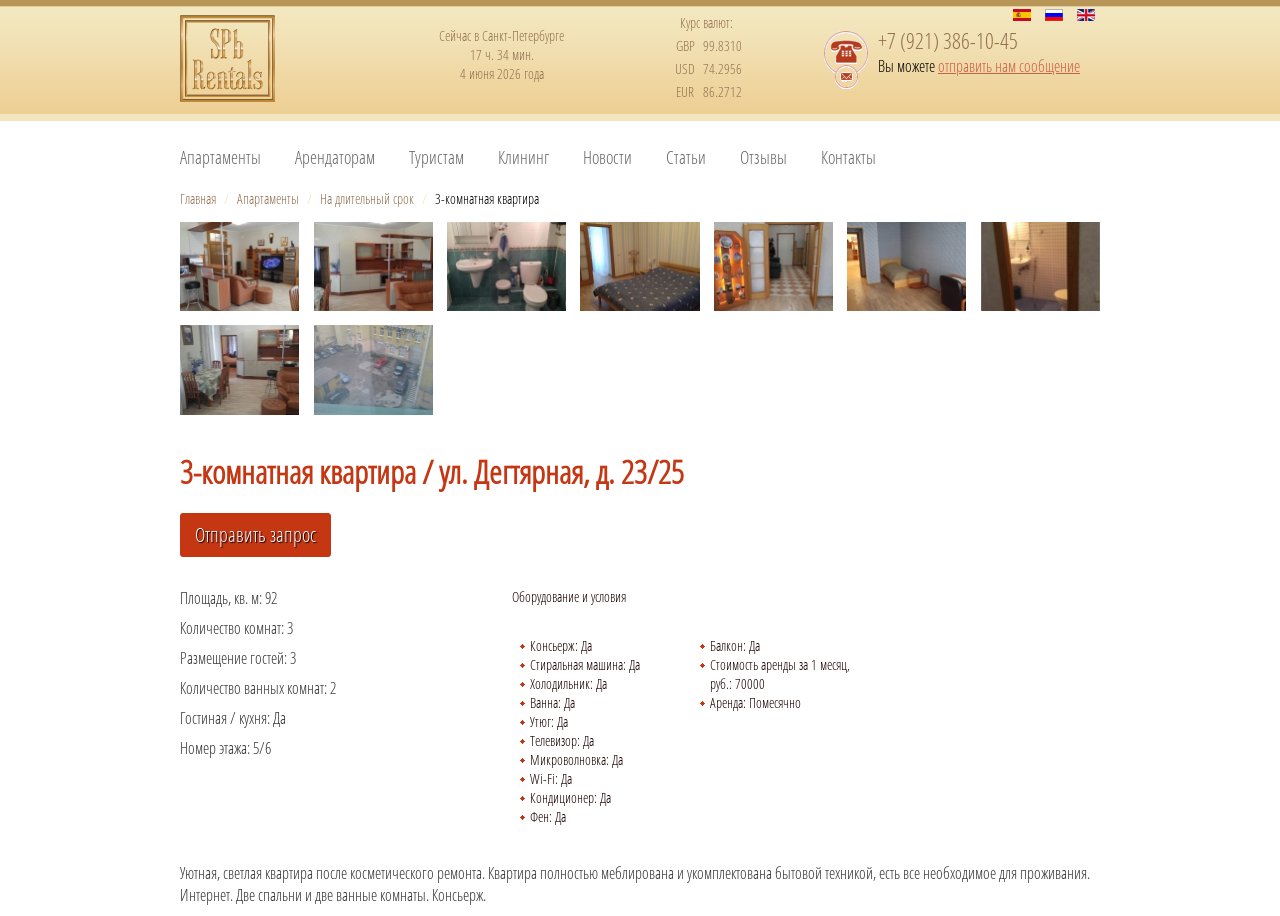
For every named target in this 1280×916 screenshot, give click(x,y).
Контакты (848, 157)
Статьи (686, 157)
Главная (198, 198)
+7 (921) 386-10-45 (948, 40)
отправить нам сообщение (1009, 66)
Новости (607, 157)
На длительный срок (367, 198)
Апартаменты (220, 157)
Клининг (523, 157)
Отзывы (763, 157)
